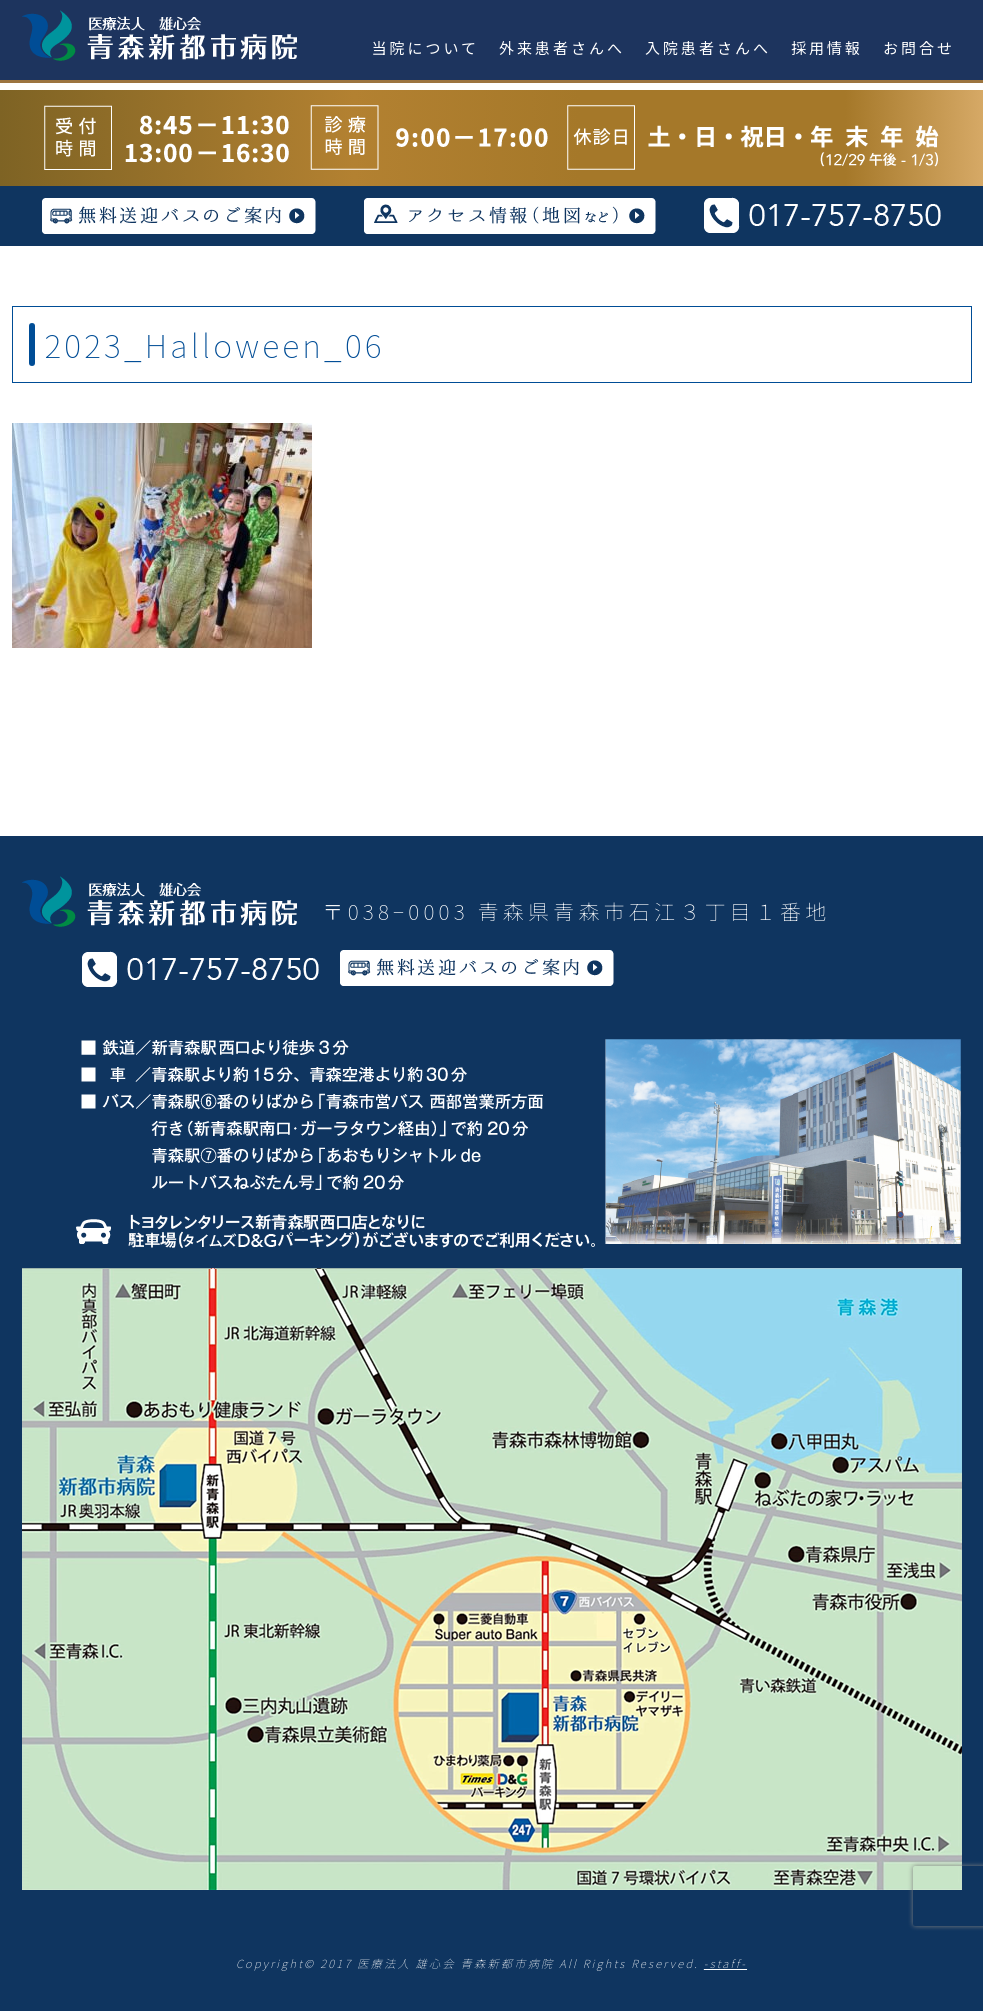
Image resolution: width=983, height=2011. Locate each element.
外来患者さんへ (562, 47)
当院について (426, 47)
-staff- (725, 1963)
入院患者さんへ (708, 47)
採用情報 (827, 47)
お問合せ (919, 47)
